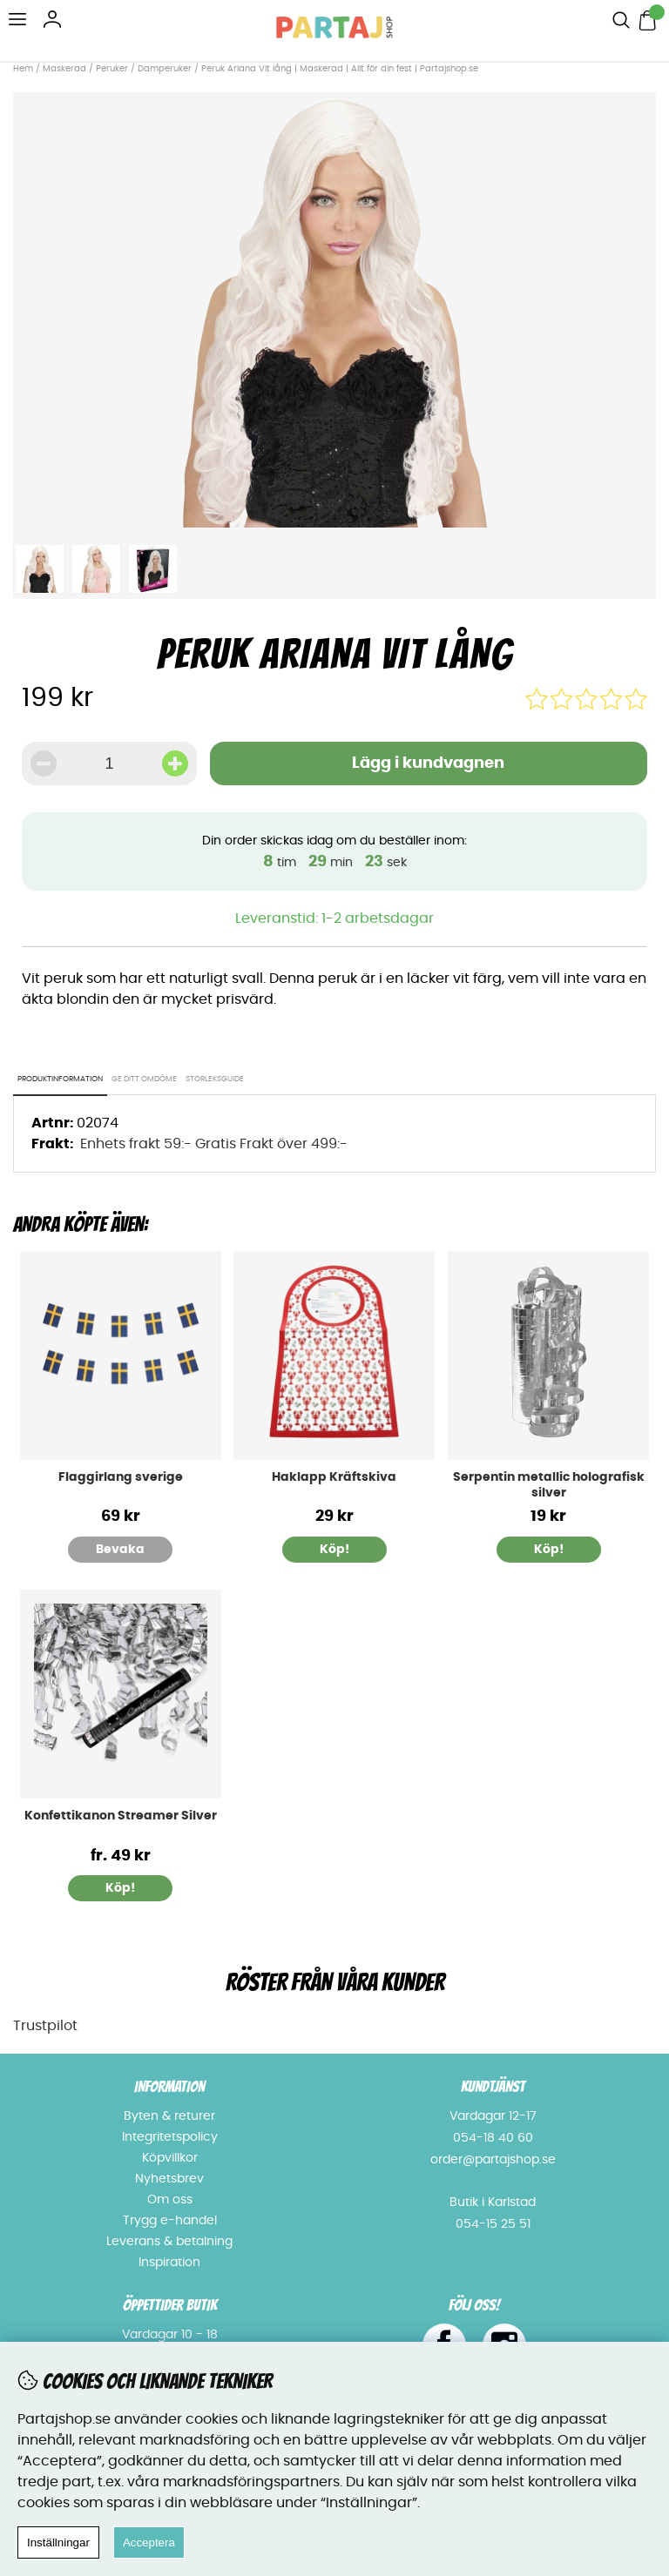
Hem (23, 68)
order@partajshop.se (493, 2160)
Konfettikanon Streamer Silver (120, 1816)
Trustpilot (45, 2026)
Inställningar (58, 2542)
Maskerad (64, 68)
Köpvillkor (170, 2158)
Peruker (112, 68)
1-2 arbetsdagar (377, 918)
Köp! (120, 1888)
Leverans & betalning (169, 2242)
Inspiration (169, 2263)
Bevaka (120, 1550)
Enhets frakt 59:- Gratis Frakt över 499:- (214, 1144)
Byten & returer (169, 2116)
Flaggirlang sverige (120, 1477)
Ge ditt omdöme (144, 1079)
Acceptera (149, 2542)
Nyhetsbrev (169, 2179)
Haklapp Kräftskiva (334, 1477)
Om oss (170, 2200)
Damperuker (165, 68)
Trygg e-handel (170, 2221)
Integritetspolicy (170, 2137)
